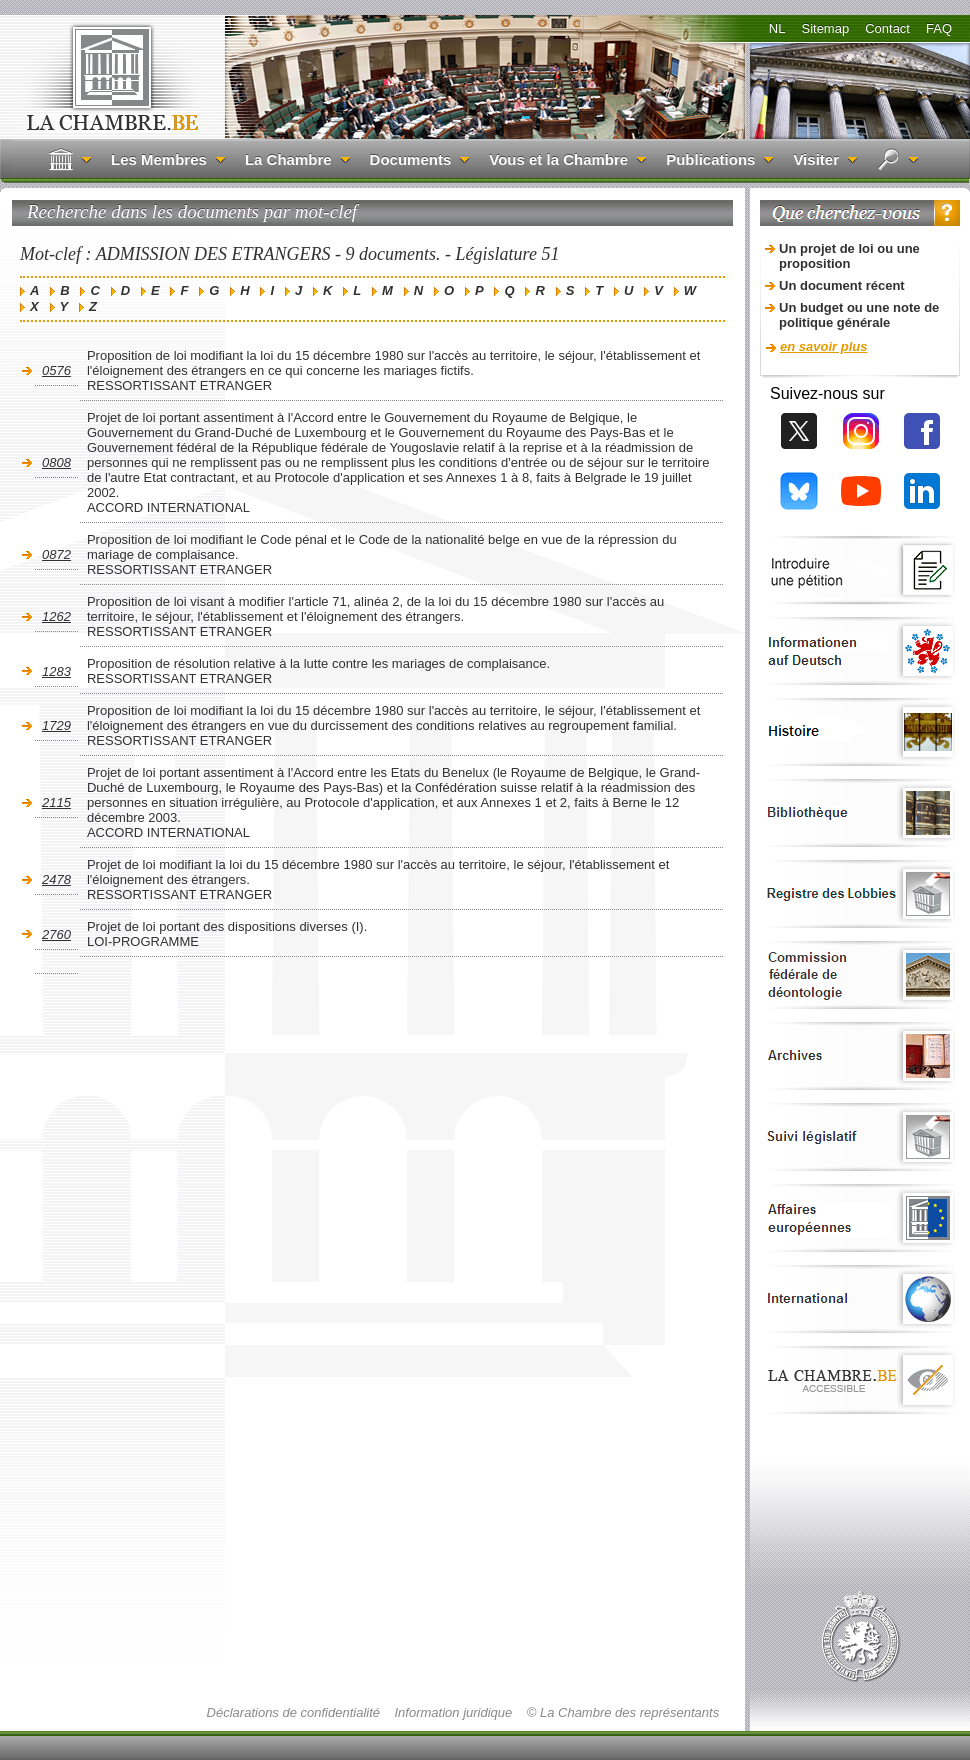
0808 (56, 462)
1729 (56, 725)
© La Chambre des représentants (623, 1712)
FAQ (939, 28)
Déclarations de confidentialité (293, 1712)
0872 (56, 554)
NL (777, 28)
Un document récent (842, 285)
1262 (56, 616)
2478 (56, 879)
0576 (56, 370)
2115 (56, 802)
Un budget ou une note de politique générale (859, 315)
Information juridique (454, 1712)
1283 (56, 671)
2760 (56, 934)
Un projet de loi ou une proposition (849, 256)
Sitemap (825, 28)
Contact (887, 28)
